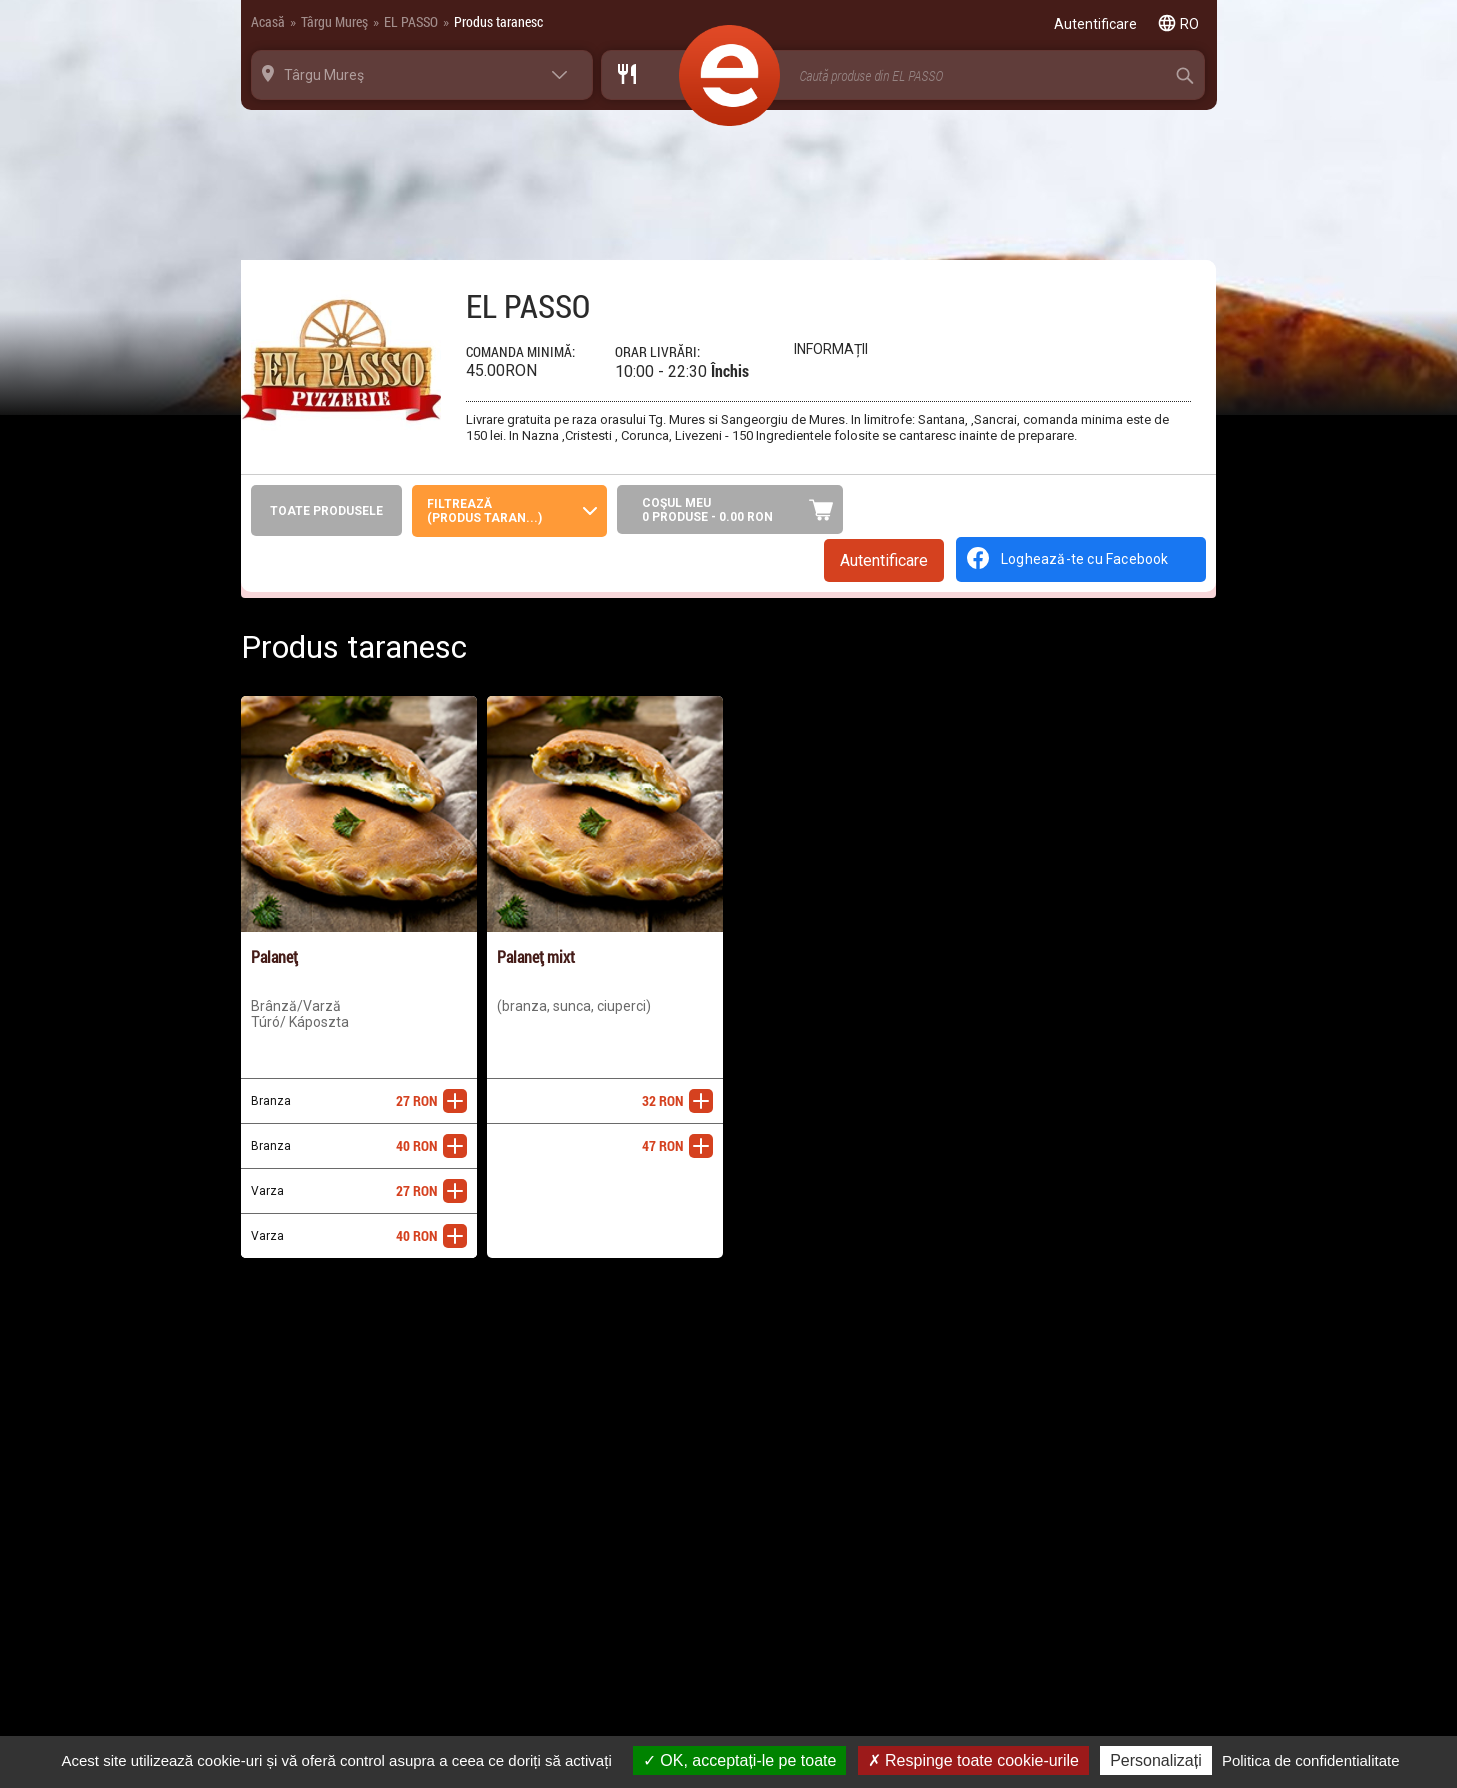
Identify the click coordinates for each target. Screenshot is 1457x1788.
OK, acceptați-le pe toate (740, 1760)
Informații (831, 349)
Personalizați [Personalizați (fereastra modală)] (1156, 1760)
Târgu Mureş (334, 21)
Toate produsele (326, 511)
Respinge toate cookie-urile (973, 1760)
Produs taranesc (498, 21)
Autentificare (884, 560)
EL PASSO (411, 21)
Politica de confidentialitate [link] (1311, 1760)
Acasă (268, 21)
